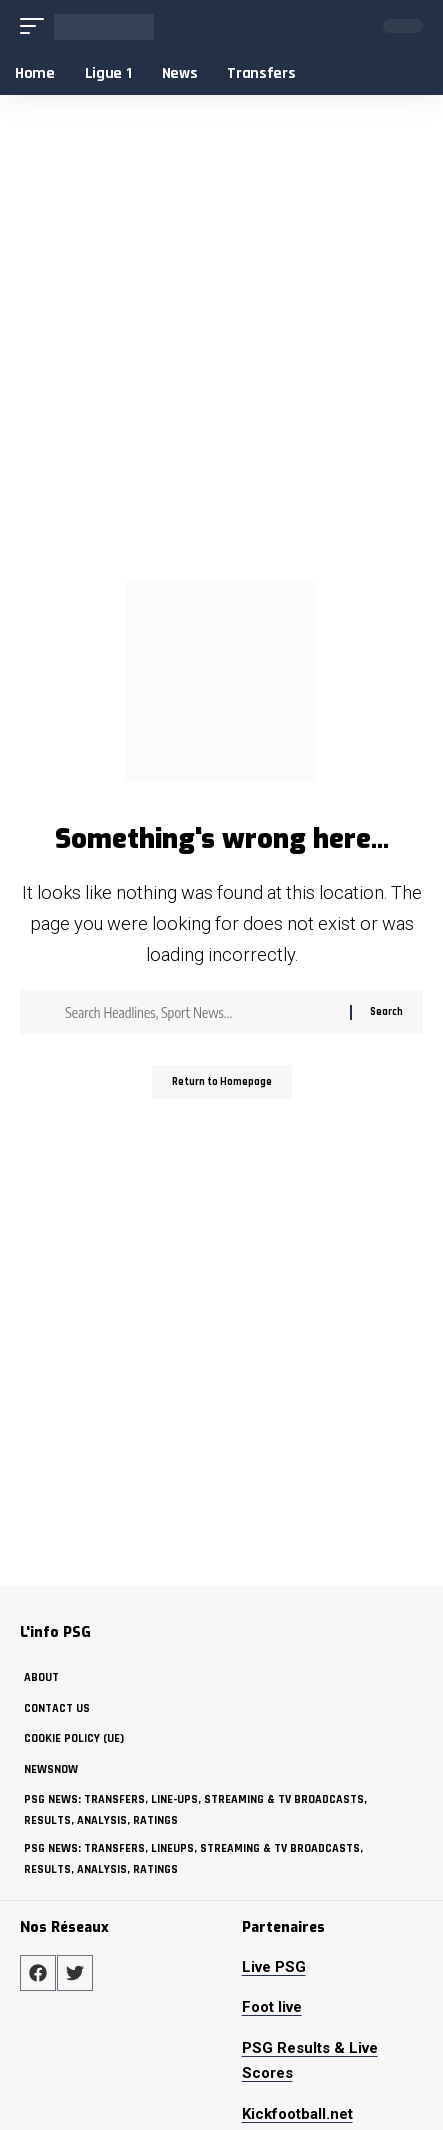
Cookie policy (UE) (74, 1738)
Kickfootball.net (297, 2114)
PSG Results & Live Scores (310, 2061)
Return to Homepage (222, 1082)
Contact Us (57, 1708)
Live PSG (274, 1967)
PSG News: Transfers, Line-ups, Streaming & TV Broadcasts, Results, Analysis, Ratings (195, 1809)
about (41, 1677)
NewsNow (51, 1769)
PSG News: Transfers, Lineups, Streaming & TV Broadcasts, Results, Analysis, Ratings (193, 1858)
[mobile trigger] (37, 26)
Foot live (272, 2007)
